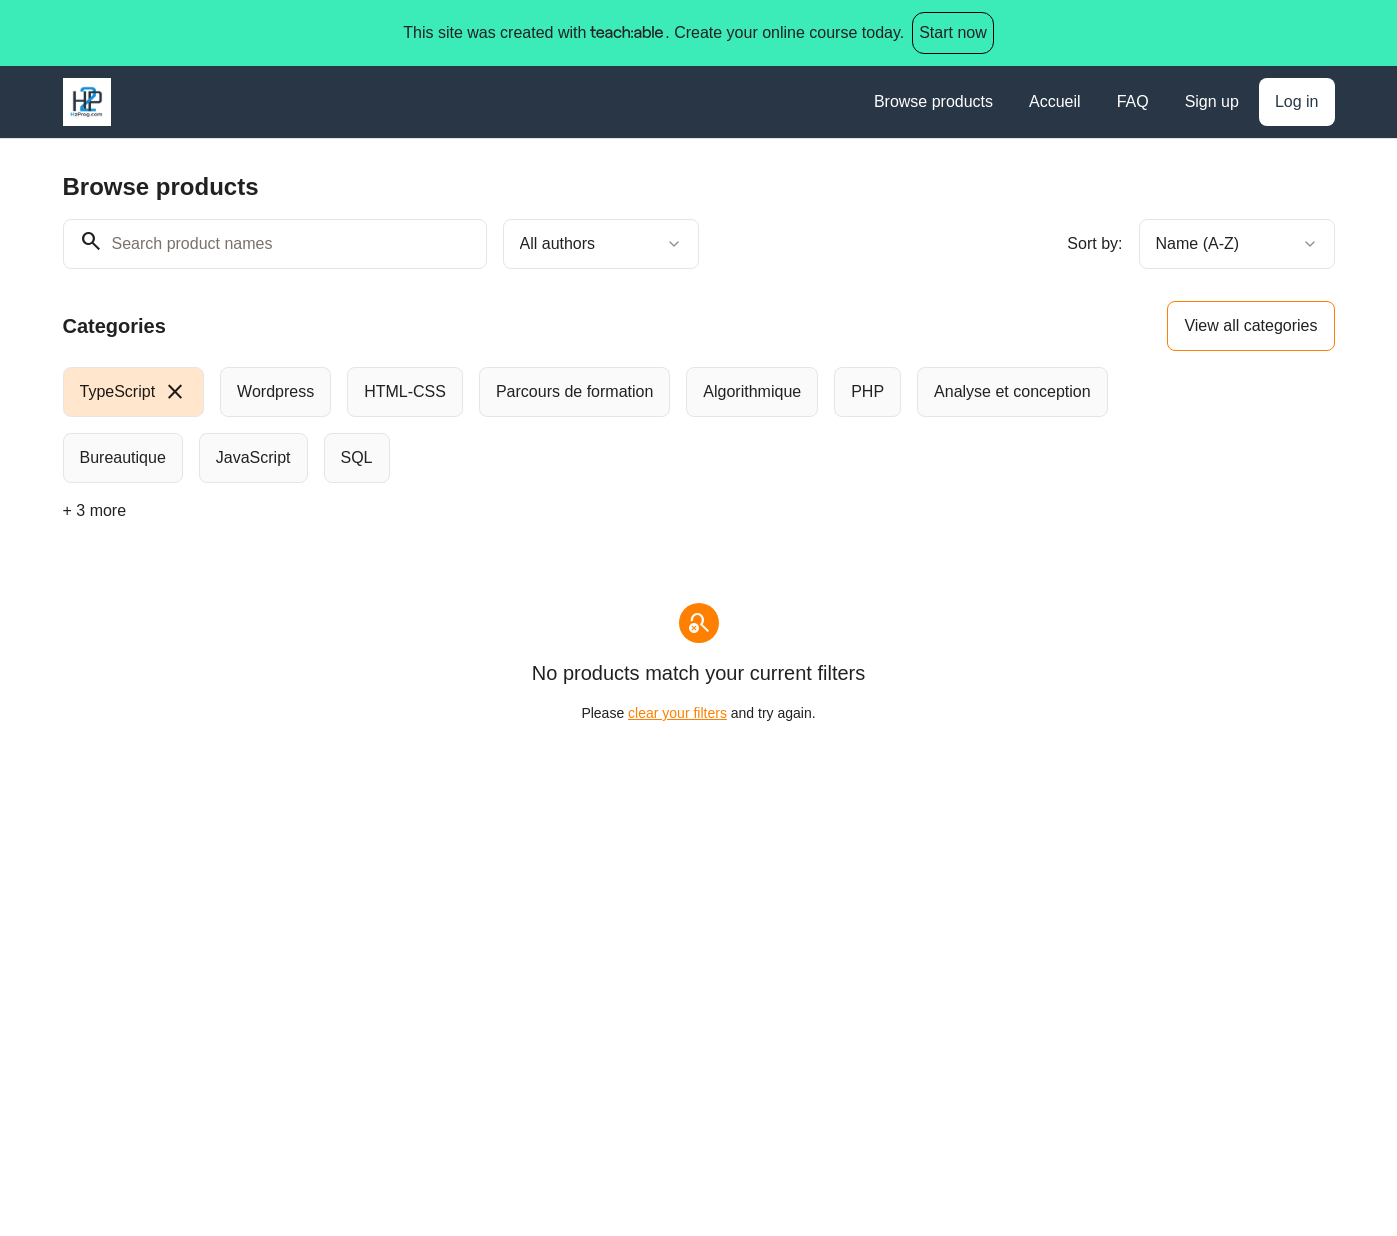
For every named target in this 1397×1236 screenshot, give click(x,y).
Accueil (1055, 101)
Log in (1297, 101)
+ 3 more (95, 510)
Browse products (933, 101)
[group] (617, 425)
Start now (953, 32)
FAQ (1133, 101)
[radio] (134, 392)
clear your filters (677, 713)
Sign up (1212, 101)
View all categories (1250, 325)
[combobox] (601, 244)
